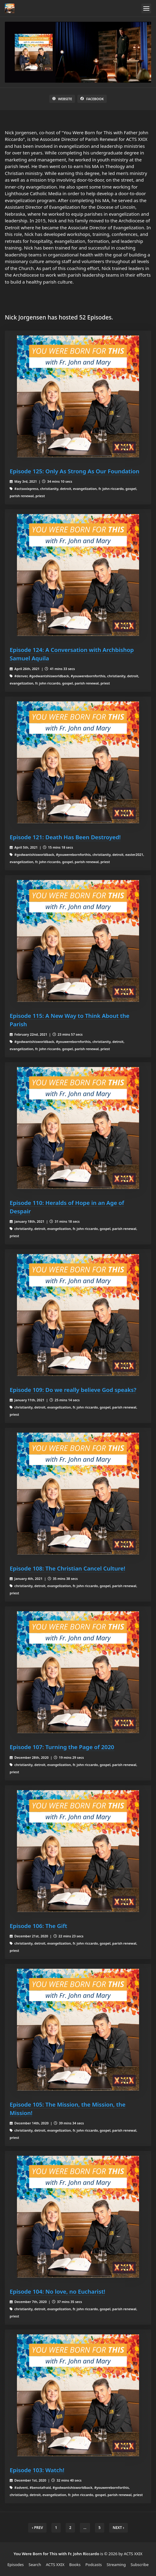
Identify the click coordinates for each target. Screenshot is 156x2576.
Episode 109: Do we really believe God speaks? (73, 1389)
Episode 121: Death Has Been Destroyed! (65, 837)
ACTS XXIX (55, 2564)
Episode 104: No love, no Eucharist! (57, 2291)
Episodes (15, 2564)
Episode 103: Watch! (37, 2470)
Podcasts (93, 2564)
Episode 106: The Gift (38, 1926)
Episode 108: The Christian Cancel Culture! (67, 1568)
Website (62, 99)
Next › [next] (118, 2527)
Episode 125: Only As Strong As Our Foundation (74, 471)
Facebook (92, 99)
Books (74, 2564)
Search (35, 2564)
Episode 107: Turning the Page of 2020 (62, 1747)
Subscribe (140, 2564)
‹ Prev (37, 2527)
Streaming (116, 2564)
